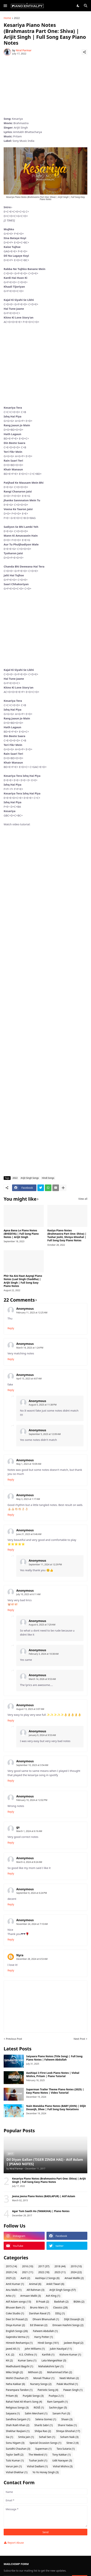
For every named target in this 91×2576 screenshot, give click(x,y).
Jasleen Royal (73, 2343)
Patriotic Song (48, 2390)
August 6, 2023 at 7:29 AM (42, 1624)
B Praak (42, 2301)
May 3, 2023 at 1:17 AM (28, 1499)
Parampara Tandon (19, 2390)
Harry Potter (43, 2337)
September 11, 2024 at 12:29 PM (45, 1564)
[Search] (86, 5)
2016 (27, 2266)
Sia (9, 2437)
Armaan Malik (30, 2296)
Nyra (19, 1955)
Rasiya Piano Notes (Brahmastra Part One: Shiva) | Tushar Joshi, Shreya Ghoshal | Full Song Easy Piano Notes (66, 1235)
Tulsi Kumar (15, 2460)
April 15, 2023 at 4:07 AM (29, 1378)
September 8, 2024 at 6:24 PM (31, 1892)
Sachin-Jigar (58, 2407)
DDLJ (60, 2313)
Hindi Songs (48, 1178)
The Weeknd (38, 2454)
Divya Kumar (15, 2325)
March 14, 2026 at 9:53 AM (42, 1679)
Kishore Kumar (70, 2354)
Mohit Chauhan (17, 2378)
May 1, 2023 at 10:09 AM (28, 1463)
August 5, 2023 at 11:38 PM (43, 1404)
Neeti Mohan (69, 2378)
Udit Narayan (62, 2460)
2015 (11, 2266)
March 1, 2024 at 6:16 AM (29, 1831)
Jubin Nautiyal (61, 2349)
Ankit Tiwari (55, 2284)
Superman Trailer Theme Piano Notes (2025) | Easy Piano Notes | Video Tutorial (55, 2091)
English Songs (17, 2331)
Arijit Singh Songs (30, 1178)
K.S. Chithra (28, 2354)
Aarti (25, 2278)
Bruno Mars (39, 2307)
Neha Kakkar (15, 2384)
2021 (27, 2272)
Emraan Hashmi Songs (68, 2325)
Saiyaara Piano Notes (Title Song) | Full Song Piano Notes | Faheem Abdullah (54, 2058)
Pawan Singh (73, 2390)
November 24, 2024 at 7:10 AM (32, 1924)
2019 (76, 2266)
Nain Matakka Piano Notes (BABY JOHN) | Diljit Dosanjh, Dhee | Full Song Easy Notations (56, 2107)
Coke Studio (15, 2313)
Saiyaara (13, 2413)
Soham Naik (69, 2437)
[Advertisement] (45, 86)
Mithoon (35, 2372)
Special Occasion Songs (45, 2443)
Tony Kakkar (61, 2454)
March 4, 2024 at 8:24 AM (29, 1862)
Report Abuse (16, 2542)
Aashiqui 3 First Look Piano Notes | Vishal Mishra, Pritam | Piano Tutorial (52, 2074)
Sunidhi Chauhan (18, 2449)
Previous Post (14, 2038)
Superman (43, 2449)
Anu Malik (14, 2290)
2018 (59, 2266)
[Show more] (63, 1187)
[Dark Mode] (78, 6)
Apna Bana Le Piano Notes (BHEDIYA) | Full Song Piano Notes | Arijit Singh (21, 1234)
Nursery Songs (40, 2384)
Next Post (79, 2038)
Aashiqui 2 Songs (47, 2278)
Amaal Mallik (74, 2278)
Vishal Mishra (63, 2466)
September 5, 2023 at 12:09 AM (45, 1434)
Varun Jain (14, 2466)
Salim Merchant (36, 2413)
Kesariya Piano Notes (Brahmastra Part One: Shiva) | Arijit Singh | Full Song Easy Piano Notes (49, 2180)
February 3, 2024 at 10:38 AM (44, 1653)
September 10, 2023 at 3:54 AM (32, 1765)
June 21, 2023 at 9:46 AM (28, 1534)
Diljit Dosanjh (74, 2319)
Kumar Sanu (27, 2360)
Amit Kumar (15, 2284)
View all (82, 1199)
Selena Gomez (45, 2419)
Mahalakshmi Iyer (51, 2366)
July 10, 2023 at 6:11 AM (28, 1594)
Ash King (53, 2296)
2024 (76, 2272)
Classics (60, 2307)
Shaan (67, 2419)
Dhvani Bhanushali (46, 2319)
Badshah (61, 2301)
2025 (10, 2278)
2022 (17, 18)
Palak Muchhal (67, 2384)
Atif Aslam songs (18, 2301)
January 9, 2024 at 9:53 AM (42, 1735)
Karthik (48, 2354)
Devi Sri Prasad (16, 2319)
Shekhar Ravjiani (17, 2431)
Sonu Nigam (15, 2443)
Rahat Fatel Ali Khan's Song (24, 2402)
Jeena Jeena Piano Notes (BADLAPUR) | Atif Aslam (43, 2196)
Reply (11, 1328)
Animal (35, 2284)
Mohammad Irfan (59, 2372)
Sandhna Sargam (18, 2419)
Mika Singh (14, 2372)
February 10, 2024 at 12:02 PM (31, 1800)
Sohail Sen (47, 2437)
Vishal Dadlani (37, 2466)
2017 (43, 2266)
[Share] (84, 52)
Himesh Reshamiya (19, 2343)
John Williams (35, 2349)
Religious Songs (17, 2407)
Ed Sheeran (38, 2325)
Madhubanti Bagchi (19, 2366)
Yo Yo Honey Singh (46, 2472)
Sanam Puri (61, 2413)
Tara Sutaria (66, 2449)
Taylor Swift (14, 2454)
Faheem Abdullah (45, 2331)
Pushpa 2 (56, 2396)
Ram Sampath (57, 2402)
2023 (59, 2272)
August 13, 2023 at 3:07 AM (30, 1709)
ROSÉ (39, 2407)
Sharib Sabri (43, 2425)
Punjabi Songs (33, 2396)
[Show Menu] (5, 6)
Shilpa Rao (43, 2431)
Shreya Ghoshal (68, 2431)
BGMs (79, 2301)
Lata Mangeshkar (54, 2360)
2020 (11, 2272)
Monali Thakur (43, 2378)
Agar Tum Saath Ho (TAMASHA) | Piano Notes (41, 2211)
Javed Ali (13, 2349)
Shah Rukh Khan (17, 2425)
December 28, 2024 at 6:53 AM (32, 1959)
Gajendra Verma (17, 2337)
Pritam (12, 2396)
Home (7, 18)
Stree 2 (72, 2443)
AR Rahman (35, 2290)
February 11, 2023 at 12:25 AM (31, 1312)
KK (9, 2360)
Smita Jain (26, 2437)
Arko (10, 2296)
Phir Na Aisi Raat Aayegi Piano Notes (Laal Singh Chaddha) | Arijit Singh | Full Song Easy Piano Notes (23, 1281)
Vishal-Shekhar (16, 2472)
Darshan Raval (39, 2313)
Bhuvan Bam (15, 2307)
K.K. (10, 2354)
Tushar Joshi (38, 2460)
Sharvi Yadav (67, 2425)
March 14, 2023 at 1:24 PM (29, 1347)
